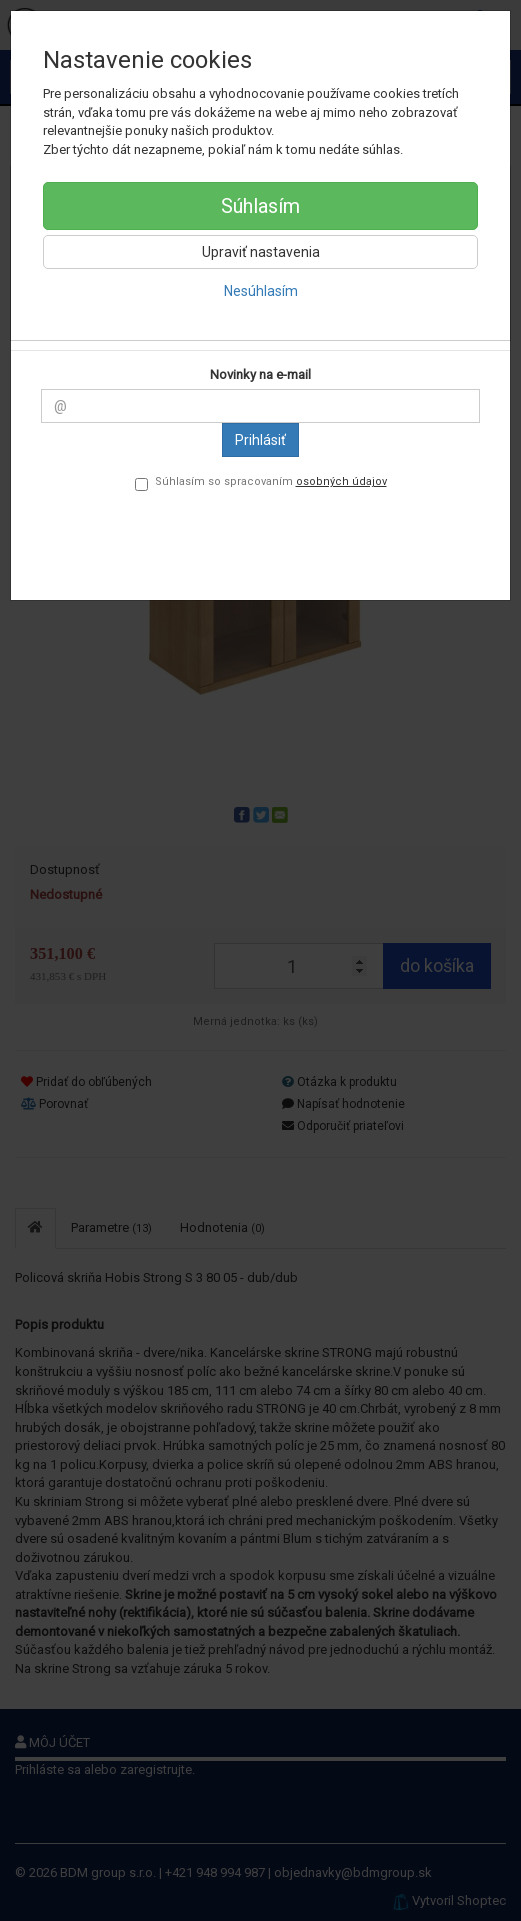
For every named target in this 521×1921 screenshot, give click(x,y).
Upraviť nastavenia (261, 252)
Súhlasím (260, 206)
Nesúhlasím (261, 291)
